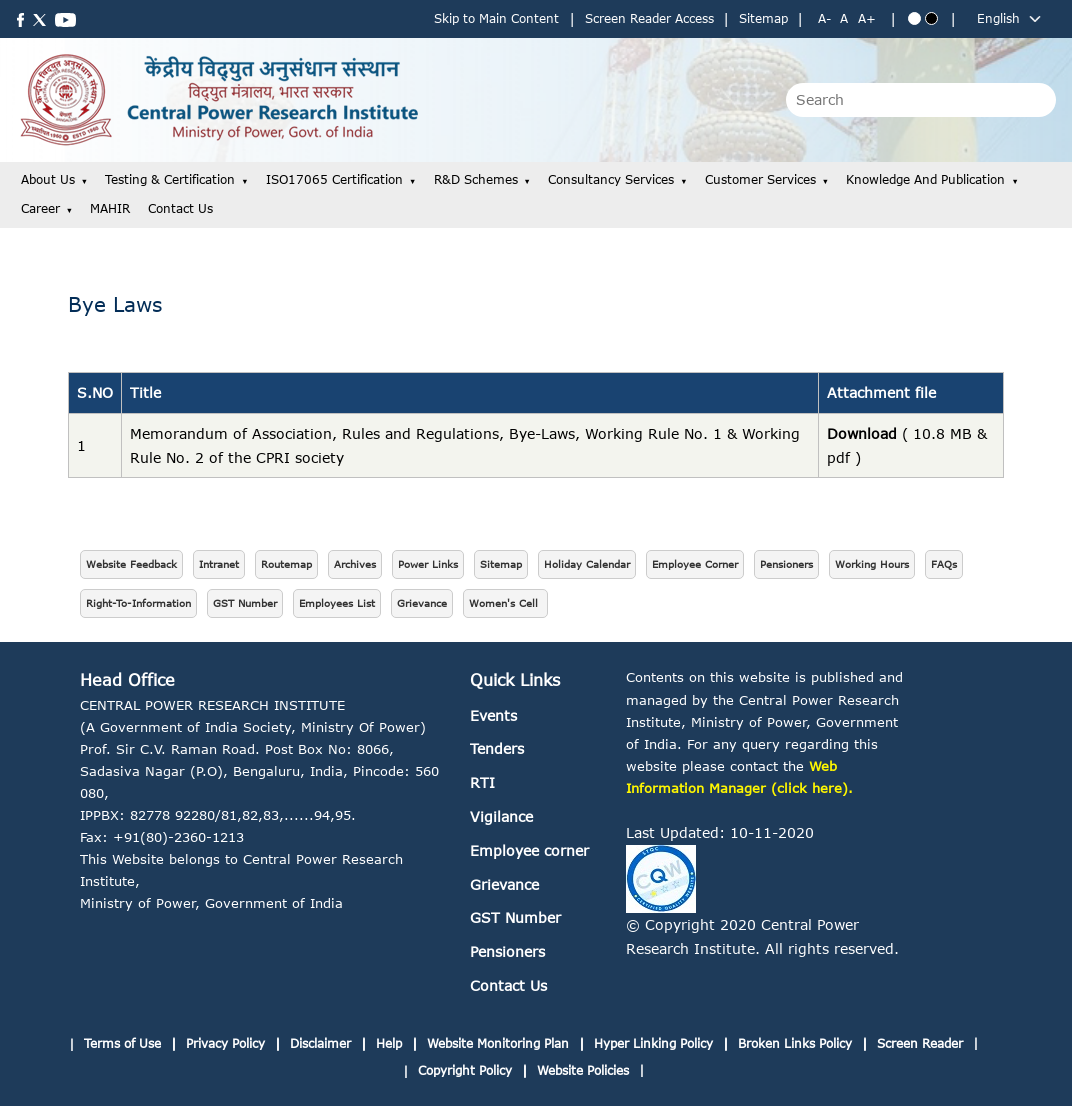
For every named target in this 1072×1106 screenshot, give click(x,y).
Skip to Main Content (496, 18)
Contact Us (180, 208)
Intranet (219, 564)
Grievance (422, 603)
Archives (355, 564)
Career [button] (40, 208)
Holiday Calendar (587, 564)
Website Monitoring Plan (498, 1043)
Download (862, 433)
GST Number (245, 603)
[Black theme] (931, 18)
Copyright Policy (465, 1070)
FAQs (944, 564)
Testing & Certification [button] (170, 179)
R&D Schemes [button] (476, 179)
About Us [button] (48, 179)
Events (493, 715)
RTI (482, 782)
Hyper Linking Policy (653, 1043)
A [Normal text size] (844, 18)
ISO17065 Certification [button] (334, 179)
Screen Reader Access (649, 18)
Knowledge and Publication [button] (925, 179)
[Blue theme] (914, 18)
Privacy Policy (225, 1043)
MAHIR (110, 208)
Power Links (428, 564)
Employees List (337, 603)
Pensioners (786, 564)
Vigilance (501, 816)
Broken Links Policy (795, 1043)
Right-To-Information (138, 603)
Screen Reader (920, 1043)
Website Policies (583, 1070)
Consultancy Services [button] (611, 179)
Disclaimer (320, 1043)
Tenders (497, 748)
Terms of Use (122, 1043)
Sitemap (763, 18)
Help (389, 1043)
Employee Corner (695, 564)
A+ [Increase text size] (867, 18)
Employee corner (529, 850)
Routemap (286, 564)
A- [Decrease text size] (824, 18)
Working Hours (872, 564)
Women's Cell (505, 603)
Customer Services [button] (760, 179)
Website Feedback (131, 564)
